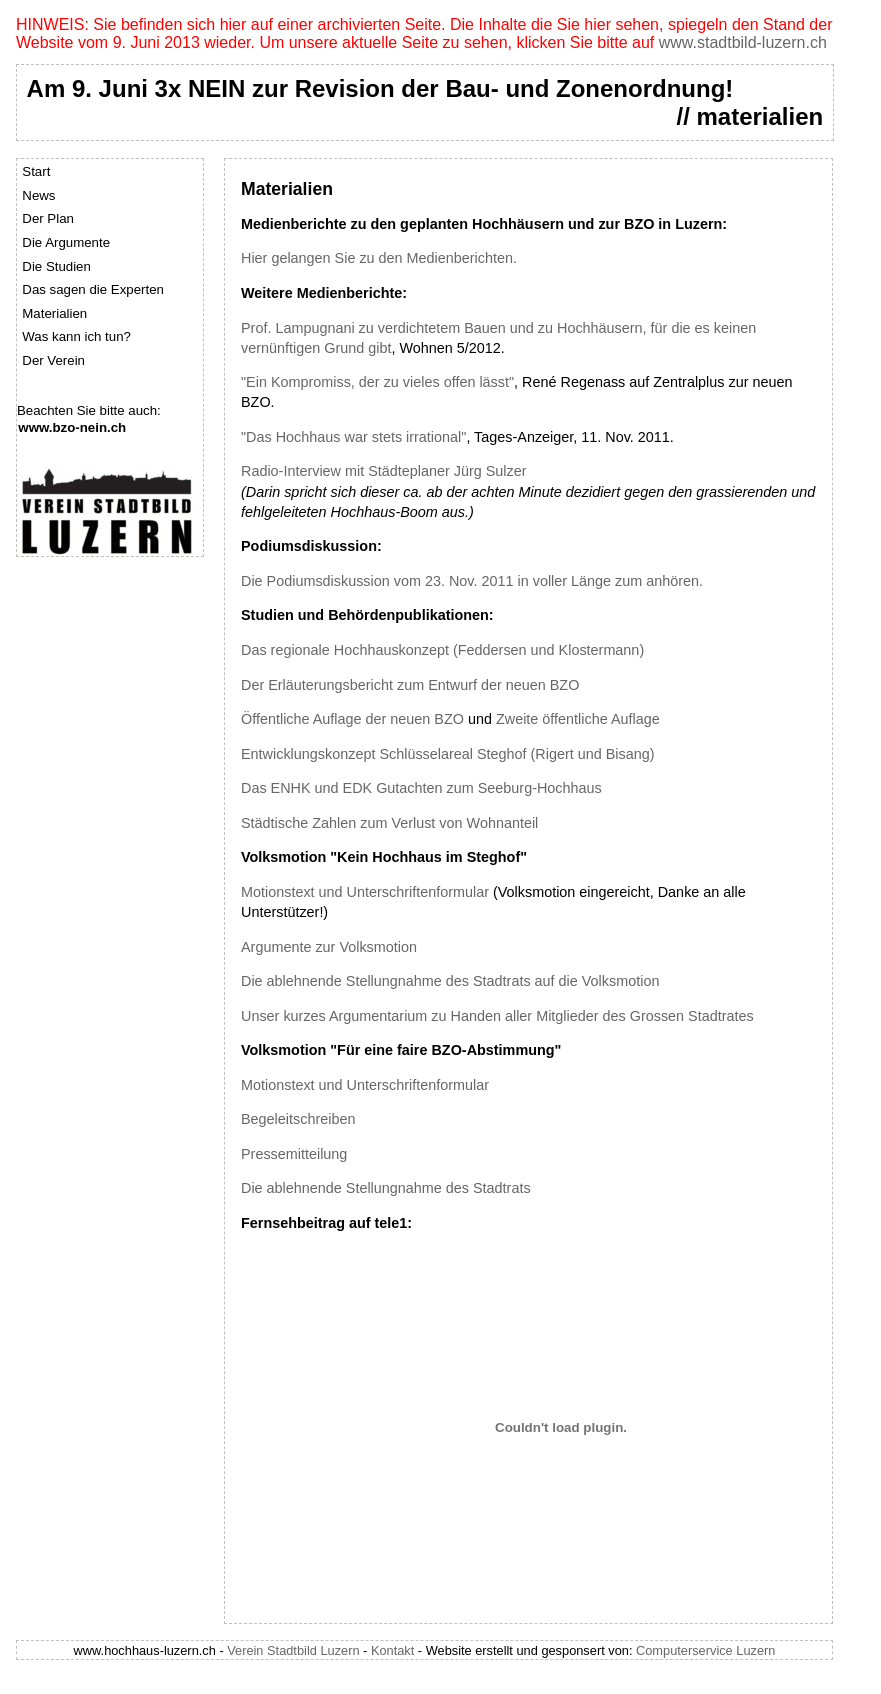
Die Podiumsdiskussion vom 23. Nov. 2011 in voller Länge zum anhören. (472, 581)
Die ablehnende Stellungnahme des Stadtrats (386, 1188)
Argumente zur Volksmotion (329, 947)
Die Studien (56, 266)
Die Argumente (66, 242)
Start (36, 171)
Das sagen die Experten (93, 289)
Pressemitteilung (294, 1154)
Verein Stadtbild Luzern (293, 1650)
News (38, 195)
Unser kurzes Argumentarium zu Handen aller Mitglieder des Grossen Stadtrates (497, 1016)
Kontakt (392, 1650)
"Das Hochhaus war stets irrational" (353, 437)
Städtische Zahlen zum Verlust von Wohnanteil (389, 823)
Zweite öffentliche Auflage (578, 719)
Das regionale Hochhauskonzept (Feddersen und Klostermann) (442, 650)
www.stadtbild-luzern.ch (743, 42)
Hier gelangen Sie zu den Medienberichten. (379, 258)
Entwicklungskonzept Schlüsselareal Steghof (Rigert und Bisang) (448, 754)
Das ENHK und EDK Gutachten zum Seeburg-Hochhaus (421, 788)
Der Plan (48, 218)
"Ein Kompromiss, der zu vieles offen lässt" (377, 382)
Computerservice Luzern (705, 1650)
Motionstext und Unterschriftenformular (365, 892)
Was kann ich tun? (76, 336)
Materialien (54, 313)
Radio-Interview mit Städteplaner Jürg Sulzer (384, 471)
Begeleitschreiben (298, 1119)
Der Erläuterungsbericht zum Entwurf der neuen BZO (410, 685)
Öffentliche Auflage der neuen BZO (352, 719)
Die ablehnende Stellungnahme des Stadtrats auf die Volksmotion (450, 981)
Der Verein (53, 360)
